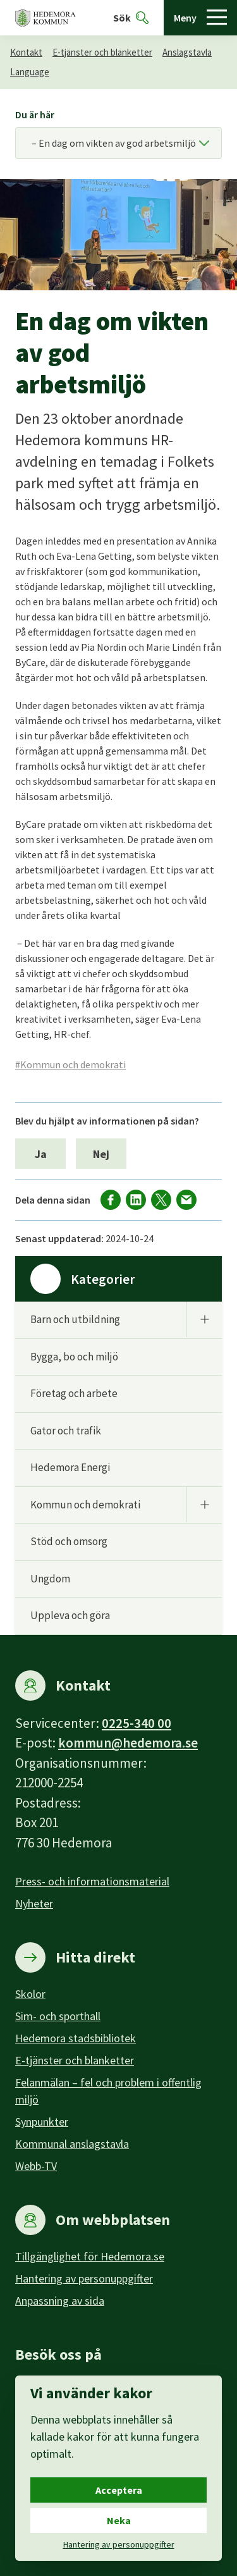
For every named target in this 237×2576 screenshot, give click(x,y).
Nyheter (34, 1903)
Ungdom (50, 1579)
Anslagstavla (187, 52)
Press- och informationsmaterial (92, 1881)
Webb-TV (36, 2166)
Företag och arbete (74, 1393)
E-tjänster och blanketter (102, 52)
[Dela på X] (161, 1200)
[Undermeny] (204, 1319)
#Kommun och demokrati (70, 1064)
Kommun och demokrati (85, 1505)
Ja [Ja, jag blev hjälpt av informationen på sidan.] (41, 1154)
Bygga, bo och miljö (74, 1357)
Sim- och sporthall (57, 2016)
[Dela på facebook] (110, 1200)
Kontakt (26, 52)
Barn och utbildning (75, 1319)
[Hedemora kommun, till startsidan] (45, 18)
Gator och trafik (65, 1431)
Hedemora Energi (70, 1467)
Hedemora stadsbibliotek (75, 2038)
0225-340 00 (136, 1723)
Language (29, 72)
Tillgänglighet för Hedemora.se (89, 2256)
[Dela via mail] (186, 1200)
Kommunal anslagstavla (72, 2143)
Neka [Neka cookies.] (119, 2520)
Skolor (30, 1994)
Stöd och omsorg (68, 1541)
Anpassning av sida (59, 2300)
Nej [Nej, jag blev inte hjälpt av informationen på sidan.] (101, 1154)
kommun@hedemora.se (128, 1742)
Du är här (34, 114)
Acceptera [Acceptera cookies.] (118, 2490)
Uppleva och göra (70, 1615)
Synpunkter (41, 2121)
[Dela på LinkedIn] (136, 1200)
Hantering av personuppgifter (84, 2278)
